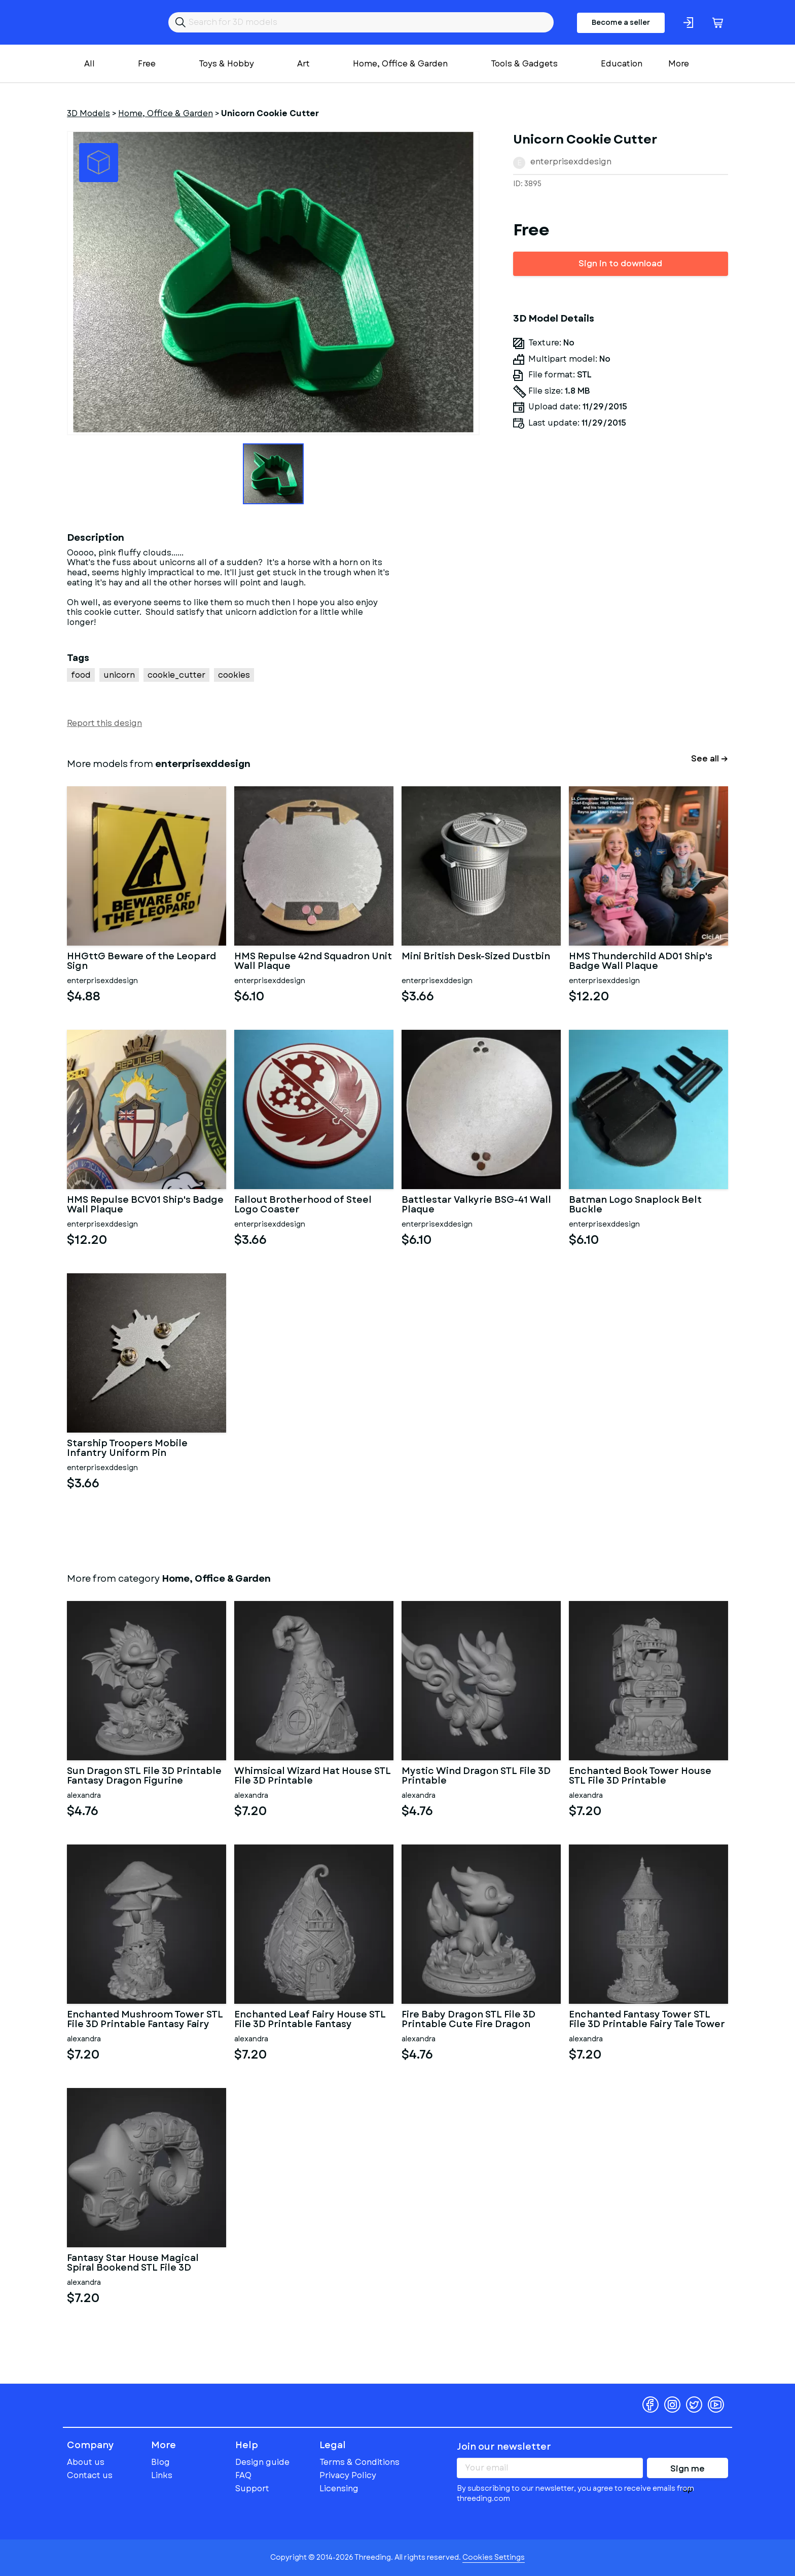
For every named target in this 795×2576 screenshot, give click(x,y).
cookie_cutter (176, 675)
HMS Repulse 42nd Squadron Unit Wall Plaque (313, 962)
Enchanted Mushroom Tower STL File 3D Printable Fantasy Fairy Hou (145, 2020)
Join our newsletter (504, 2447)
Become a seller (621, 22)
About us (85, 2462)
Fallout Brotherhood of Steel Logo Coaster (303, 1205)
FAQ (243, 2475)
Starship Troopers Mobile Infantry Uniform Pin (127, 1449)
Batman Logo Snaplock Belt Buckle (635, 1205)
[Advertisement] (620, 624)
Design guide (262, 2462)
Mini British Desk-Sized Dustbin (476, 957)
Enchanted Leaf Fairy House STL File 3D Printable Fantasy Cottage (310, 2020)
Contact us (90, 2475)
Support (252, 2488)
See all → (709, 758)
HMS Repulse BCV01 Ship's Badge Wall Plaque (145, 1205)
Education (621, 63)
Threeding (106, 22)
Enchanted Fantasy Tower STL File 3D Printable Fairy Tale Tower (647, 2020)
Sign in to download (620, 263)
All (89, 63)
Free (147, 63)
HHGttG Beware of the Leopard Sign (141, 962)
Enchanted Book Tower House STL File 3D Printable (640, 1776)
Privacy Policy (347, 2475)
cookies (234, 675)
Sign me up (687, 2470)
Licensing (338, 2488)
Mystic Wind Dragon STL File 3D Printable (476, 1776)
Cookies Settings (493, 2557)
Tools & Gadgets (524, 63)
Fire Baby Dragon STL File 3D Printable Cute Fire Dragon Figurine (468, 2020)
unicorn (119, 675)
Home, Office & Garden (400, 63)
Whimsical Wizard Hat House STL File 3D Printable (312, 1776)
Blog (160, 2462)
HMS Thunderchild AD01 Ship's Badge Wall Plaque (640, 962)
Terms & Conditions (359, 2462)
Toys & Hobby (226, 63)
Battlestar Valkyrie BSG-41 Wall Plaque (476, 1205)
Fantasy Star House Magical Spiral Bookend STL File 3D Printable (133, 2263)
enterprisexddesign (570, 161)
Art (303, 63)
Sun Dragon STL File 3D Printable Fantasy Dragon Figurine (144, 1776)
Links (161, 2475)
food (81, 675)
